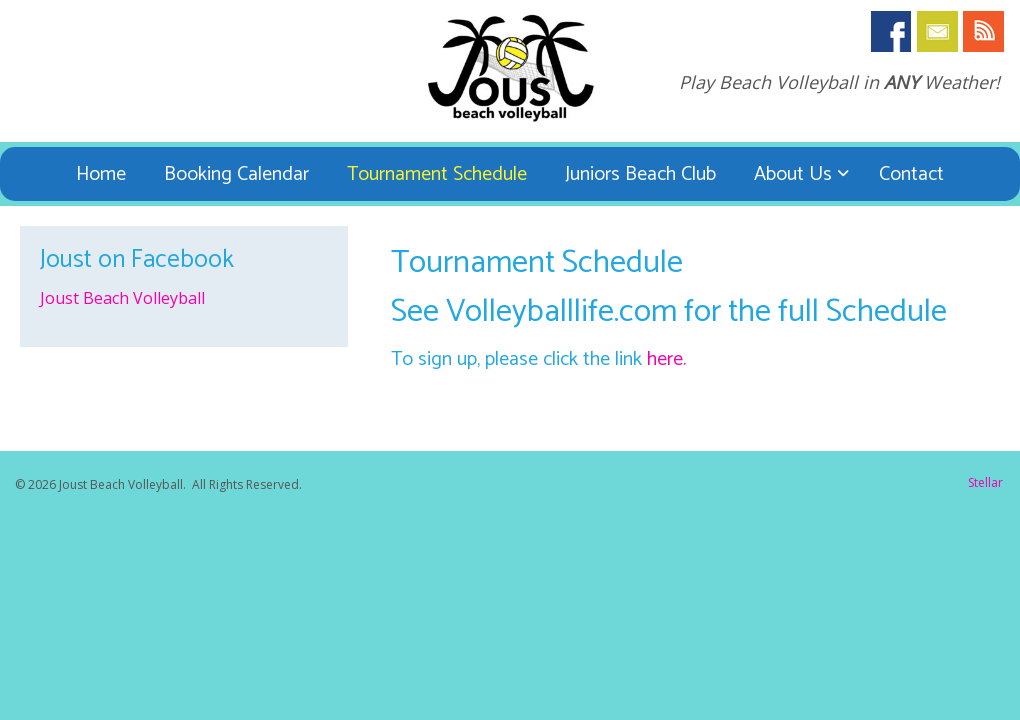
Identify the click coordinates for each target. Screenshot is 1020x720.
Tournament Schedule (437, 174)
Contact (911, 174)
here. (666, 359)
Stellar (985, 483)
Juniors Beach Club (640, 174)
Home (101, 174)
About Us (793, 174)
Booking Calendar (236, 174)
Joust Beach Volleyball (122, 298)
